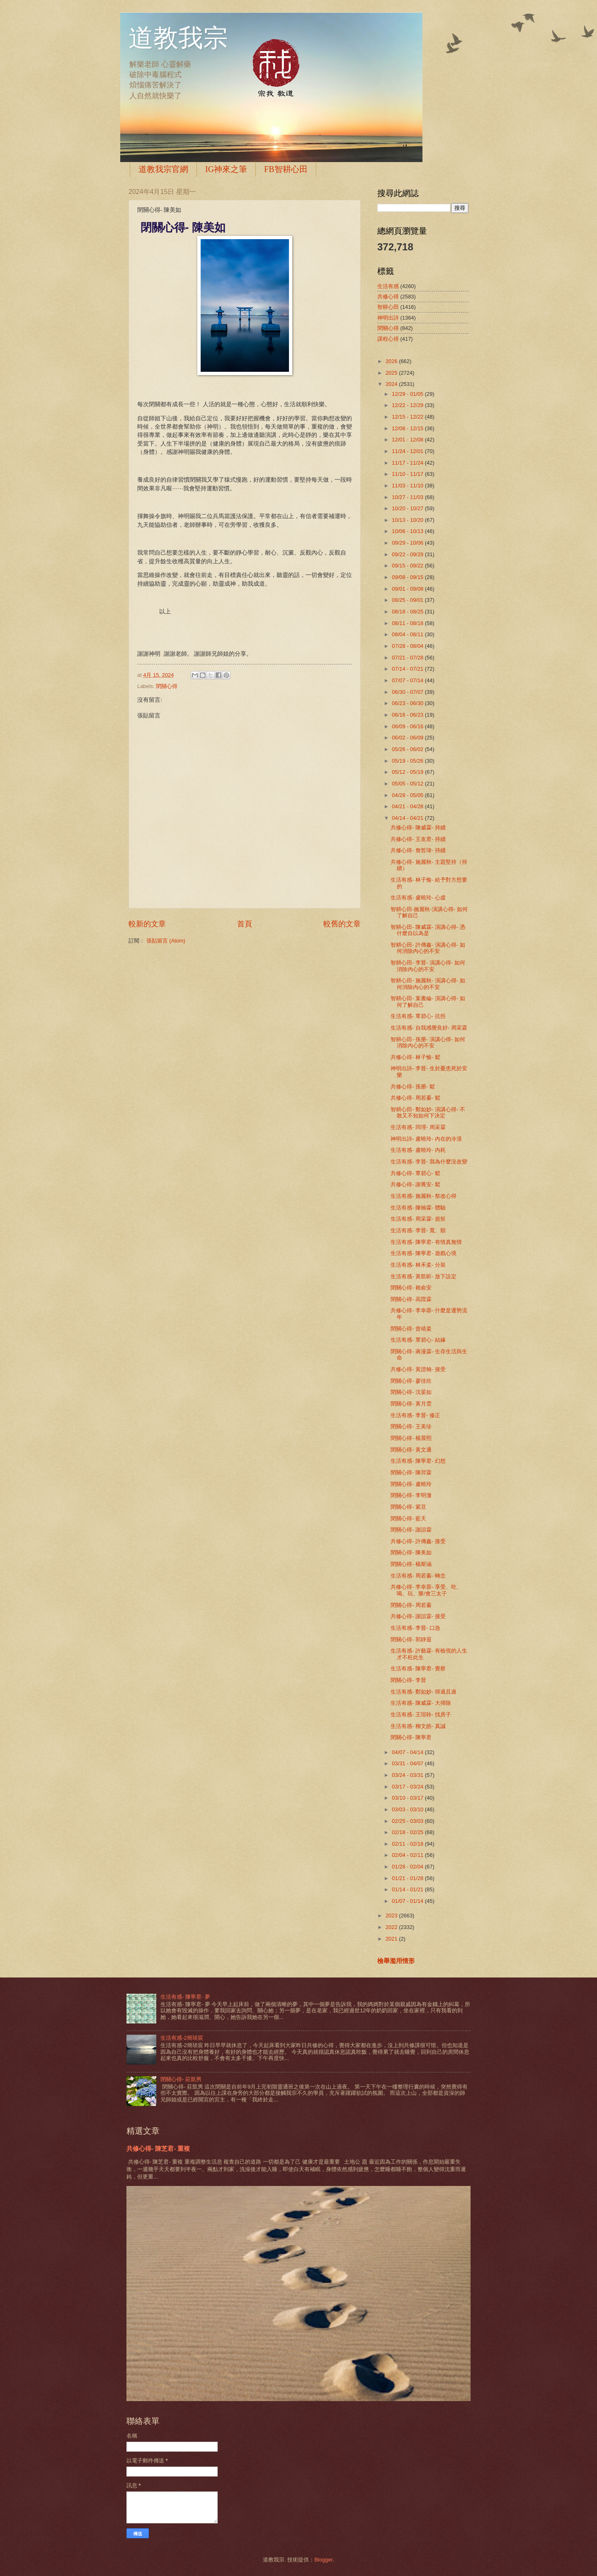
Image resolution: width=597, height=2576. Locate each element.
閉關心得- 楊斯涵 (411, 1564)
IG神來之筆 (226, 169)
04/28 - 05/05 (408, 795)
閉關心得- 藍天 (408, 1518)
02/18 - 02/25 (408, 1832)
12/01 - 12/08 (408, 439)
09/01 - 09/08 (408, 589)
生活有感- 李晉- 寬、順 (418, 1230)
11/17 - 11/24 (408, 463)
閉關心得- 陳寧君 (411, 1737)
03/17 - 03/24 (408, 1787)
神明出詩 (388, 318)
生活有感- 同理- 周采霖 (418, 1127)
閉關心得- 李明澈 (411, 1495)
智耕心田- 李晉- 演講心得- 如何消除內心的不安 (428, 966)
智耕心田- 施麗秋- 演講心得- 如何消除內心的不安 (428, 983)
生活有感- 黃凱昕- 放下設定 (423, 1276)
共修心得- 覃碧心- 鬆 (415, 1173)
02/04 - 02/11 (408, 1855)
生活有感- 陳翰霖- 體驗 (418, 1207)
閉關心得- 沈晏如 (411, 1392)
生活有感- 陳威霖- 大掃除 (421, 1703)
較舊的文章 (342, 924)
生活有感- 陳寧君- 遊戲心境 (423, 1253)
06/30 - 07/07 (408, 692)
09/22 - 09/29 (408, 554)
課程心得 (388, 339)
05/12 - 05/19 (408, 772)
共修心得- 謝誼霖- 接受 (418, 1616)
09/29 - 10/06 (408, 543)
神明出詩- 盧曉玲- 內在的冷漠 (426, 1139)
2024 (392, 384)
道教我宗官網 (163, 169)
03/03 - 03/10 (408, 1809)
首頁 (244, 924)
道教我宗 (178, 38)
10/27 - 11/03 (408, 497)
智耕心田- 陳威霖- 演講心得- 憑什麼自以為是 (428, 930)
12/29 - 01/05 (408, 394)
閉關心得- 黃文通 (411, 1450)
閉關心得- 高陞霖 (411, 1299)
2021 (392, 1939)
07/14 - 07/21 (408, 669)
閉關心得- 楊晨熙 (411, 1438)
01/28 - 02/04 (408, 1867)
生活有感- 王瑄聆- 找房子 (421, 1714)
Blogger (323, 2560)
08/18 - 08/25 (408, 611)
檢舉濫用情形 (396, 1960)
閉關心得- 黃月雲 (411, 1404)
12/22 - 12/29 (408, 405)
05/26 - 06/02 (408, 749)
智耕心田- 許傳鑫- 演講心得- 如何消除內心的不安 (428, 948)
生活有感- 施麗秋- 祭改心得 (423, 1196)
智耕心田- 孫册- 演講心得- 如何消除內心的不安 (428, 1042)
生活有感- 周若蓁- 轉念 (418, 1576)
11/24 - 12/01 (408, 451)
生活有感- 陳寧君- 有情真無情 (426, 1242)
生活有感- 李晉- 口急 (415, 1628)
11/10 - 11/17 (408, 474)
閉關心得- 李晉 (408, 1680)
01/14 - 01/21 (408, 1889)
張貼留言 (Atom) (165, 941)
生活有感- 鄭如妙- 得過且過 (423, 1692)
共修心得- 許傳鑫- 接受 (418, 1541)
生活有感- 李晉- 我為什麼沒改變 (429, 1161)
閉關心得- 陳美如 (411, 1552)
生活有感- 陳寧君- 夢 (185, 1997)
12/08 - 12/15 (408, 428)
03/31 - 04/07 (408, 1763)
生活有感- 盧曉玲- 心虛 (418, 897)
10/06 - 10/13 (408, 531)
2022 (392, 1927)
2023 (392, 1915)
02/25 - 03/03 (408, 1821)
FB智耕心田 (285, 169)
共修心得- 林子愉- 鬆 (415, 1057)
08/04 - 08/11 (408, 634)
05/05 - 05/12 (408, 783)
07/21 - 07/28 (408, 657)
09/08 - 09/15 (408, 577)
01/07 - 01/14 (408, 1901)
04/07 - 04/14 (408, 1752)
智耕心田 (388, 307)
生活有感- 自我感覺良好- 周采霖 (429, 1028)
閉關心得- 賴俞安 (411, 1287)
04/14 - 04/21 (408, 818)
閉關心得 (166, 686)
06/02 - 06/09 (408, 737)
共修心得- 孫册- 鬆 (413, 1086)
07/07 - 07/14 (408, 680)
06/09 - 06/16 (408, 726)
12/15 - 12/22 (408, 417)
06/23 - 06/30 (408, 703)
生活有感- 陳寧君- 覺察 (418, 1668)
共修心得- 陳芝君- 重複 (158, 2148)
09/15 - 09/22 (408, 565)
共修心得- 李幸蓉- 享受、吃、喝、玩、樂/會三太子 (426, 1590)
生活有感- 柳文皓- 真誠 (418, 1726)
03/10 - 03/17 (408, 1798)
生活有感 (388, 286)
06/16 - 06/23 (408, 715)
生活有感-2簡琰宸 (181, 2038)
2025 (392, 373)
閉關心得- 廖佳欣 (411, 1381)
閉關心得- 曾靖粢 (411, 1329)
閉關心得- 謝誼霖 (411, 1530)
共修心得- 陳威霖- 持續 (418, 827)
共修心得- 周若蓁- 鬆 (415, 1098)
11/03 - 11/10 (408, 485)
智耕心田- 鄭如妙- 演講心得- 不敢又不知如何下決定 (428, 1112)
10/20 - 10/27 (408, 508)
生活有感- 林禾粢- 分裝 (418, 1265)
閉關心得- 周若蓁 (411, 1605)
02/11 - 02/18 (408, 1844)
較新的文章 (147, 924)
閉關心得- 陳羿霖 (411, 1472)
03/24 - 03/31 (408, 1775)
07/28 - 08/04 (408, 646)
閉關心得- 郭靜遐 (411, 1639)
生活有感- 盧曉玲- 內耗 (418, 1150)
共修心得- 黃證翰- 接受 (418, 1369)
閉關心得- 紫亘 (408, 1507)
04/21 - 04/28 (408, 806)
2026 (392, 361)
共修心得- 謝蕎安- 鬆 (415, 1184)
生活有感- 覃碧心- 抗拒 (418, 1016)
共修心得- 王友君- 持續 (418, 839)
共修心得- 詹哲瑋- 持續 (418, 850)
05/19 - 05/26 (408, 761)
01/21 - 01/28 (408, 1878)
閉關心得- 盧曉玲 (411, 1484)
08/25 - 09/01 (408, 600)
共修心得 (388, 296)
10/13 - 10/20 (408, 520)
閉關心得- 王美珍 (411, 1426)
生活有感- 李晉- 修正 (415, 1415)
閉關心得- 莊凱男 (180, 2079)
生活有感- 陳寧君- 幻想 (418, 1461)
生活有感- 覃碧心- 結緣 (418, 1340)
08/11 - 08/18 (408, 623)
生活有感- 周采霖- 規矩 (418, 1219)
